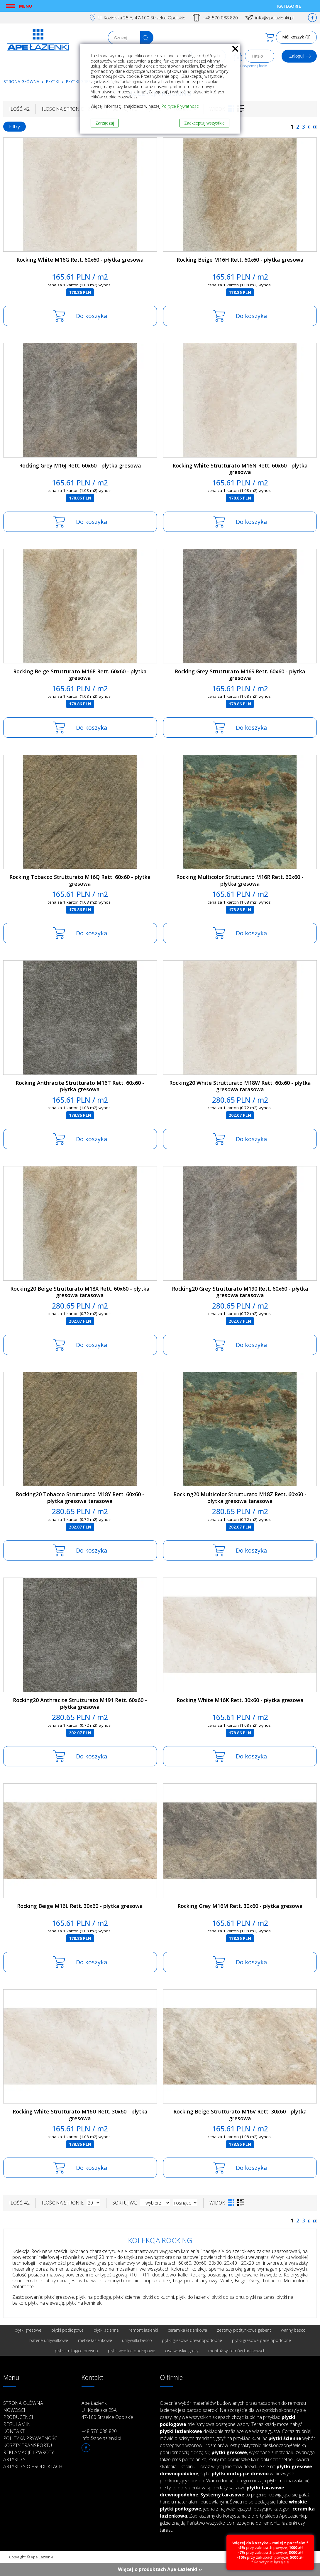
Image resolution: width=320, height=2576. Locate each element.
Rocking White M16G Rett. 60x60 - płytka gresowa (80, 259)
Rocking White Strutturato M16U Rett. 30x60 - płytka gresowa (80, 2115)
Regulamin (17, 2424)
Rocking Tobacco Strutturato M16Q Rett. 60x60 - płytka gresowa (80, 880)
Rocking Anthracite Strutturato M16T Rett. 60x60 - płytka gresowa (80, 1086)
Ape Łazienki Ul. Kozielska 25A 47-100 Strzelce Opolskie (107, 2410)
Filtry (14, 126)
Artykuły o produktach (32, 2466)
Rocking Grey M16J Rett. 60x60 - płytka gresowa (80, 465)
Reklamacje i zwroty (28, 2452)
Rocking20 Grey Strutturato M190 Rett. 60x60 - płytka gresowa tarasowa (240, 1292)
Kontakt (14, 2431)
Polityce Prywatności (180, 106)
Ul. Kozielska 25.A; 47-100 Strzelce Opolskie (141, 18)
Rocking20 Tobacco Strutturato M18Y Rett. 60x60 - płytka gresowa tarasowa (80, 1497)
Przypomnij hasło (253, 66)
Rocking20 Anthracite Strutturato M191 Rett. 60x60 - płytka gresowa (80, 1703)
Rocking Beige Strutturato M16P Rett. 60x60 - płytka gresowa (80, 675)
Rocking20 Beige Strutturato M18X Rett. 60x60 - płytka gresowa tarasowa (80, 1292)
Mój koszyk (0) (296, 36)
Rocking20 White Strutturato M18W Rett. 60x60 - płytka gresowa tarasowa (240, 1086)
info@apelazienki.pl (274, 18)
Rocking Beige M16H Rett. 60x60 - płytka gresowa (240, 259)
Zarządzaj (104, 123)
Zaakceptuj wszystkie (204, 123)
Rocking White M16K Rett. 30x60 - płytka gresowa (240, 1700)
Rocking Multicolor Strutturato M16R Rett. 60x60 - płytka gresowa (240, 880)
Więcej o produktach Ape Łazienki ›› (160, 2569)
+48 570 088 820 (220, 18)
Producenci (18, 2417)
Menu (25, 6)
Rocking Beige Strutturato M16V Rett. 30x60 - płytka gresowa (240, 2115)
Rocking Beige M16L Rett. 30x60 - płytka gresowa (80, 1905)
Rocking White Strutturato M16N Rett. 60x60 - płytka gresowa (240, 469)
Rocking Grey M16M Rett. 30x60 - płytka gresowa (240, 1905)
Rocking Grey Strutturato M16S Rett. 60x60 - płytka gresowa (240, 675)
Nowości (14, 2410)
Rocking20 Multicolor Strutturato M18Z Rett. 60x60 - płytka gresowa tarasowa (240, 1497)
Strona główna (21, 81)
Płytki (53, 81)
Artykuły (14, 2459)
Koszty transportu (27, 2445)
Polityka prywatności (31, 2438)
